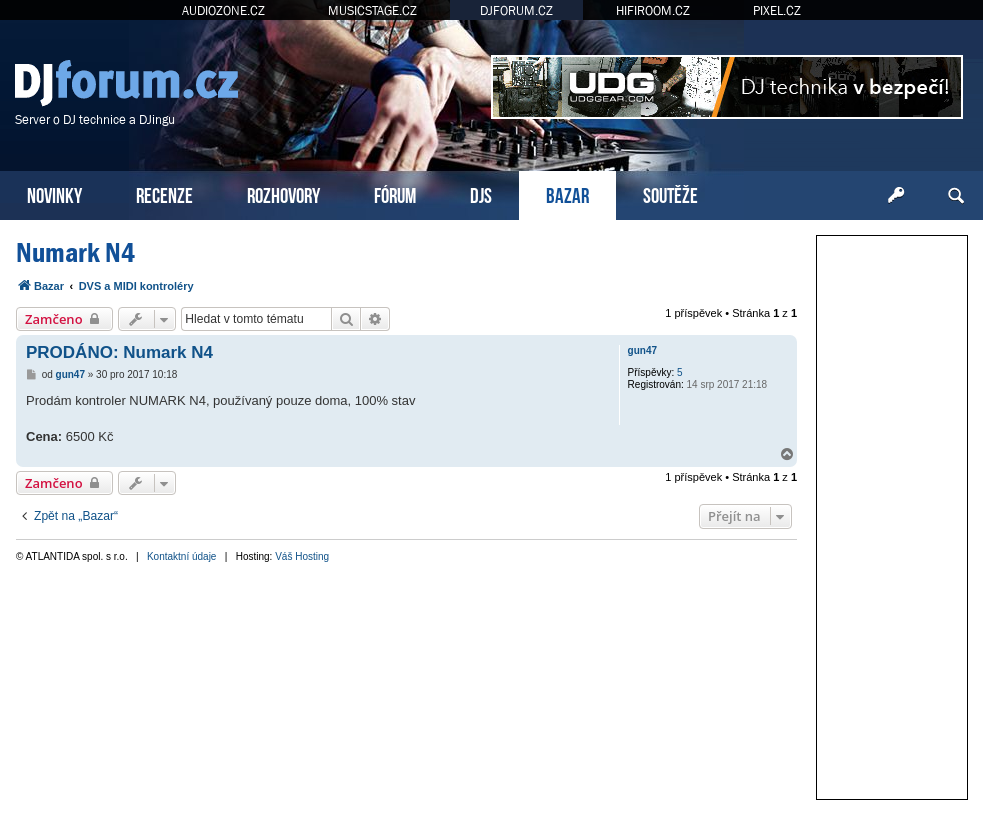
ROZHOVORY (283, 193)
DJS (481, 193)
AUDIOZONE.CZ (223, 10)
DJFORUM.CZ (516, 10)
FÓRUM (395, 193)
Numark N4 (75, 252)
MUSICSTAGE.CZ (372, 10)
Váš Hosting (302, 556)
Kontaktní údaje (182, 556)
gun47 (642, 350)
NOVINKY (54, 193)
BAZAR (567, 193)
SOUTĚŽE (670, 193)
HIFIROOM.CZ (653, 10)
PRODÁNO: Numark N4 (119, 352)
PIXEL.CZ (777, 10)
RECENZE (164, 193)
